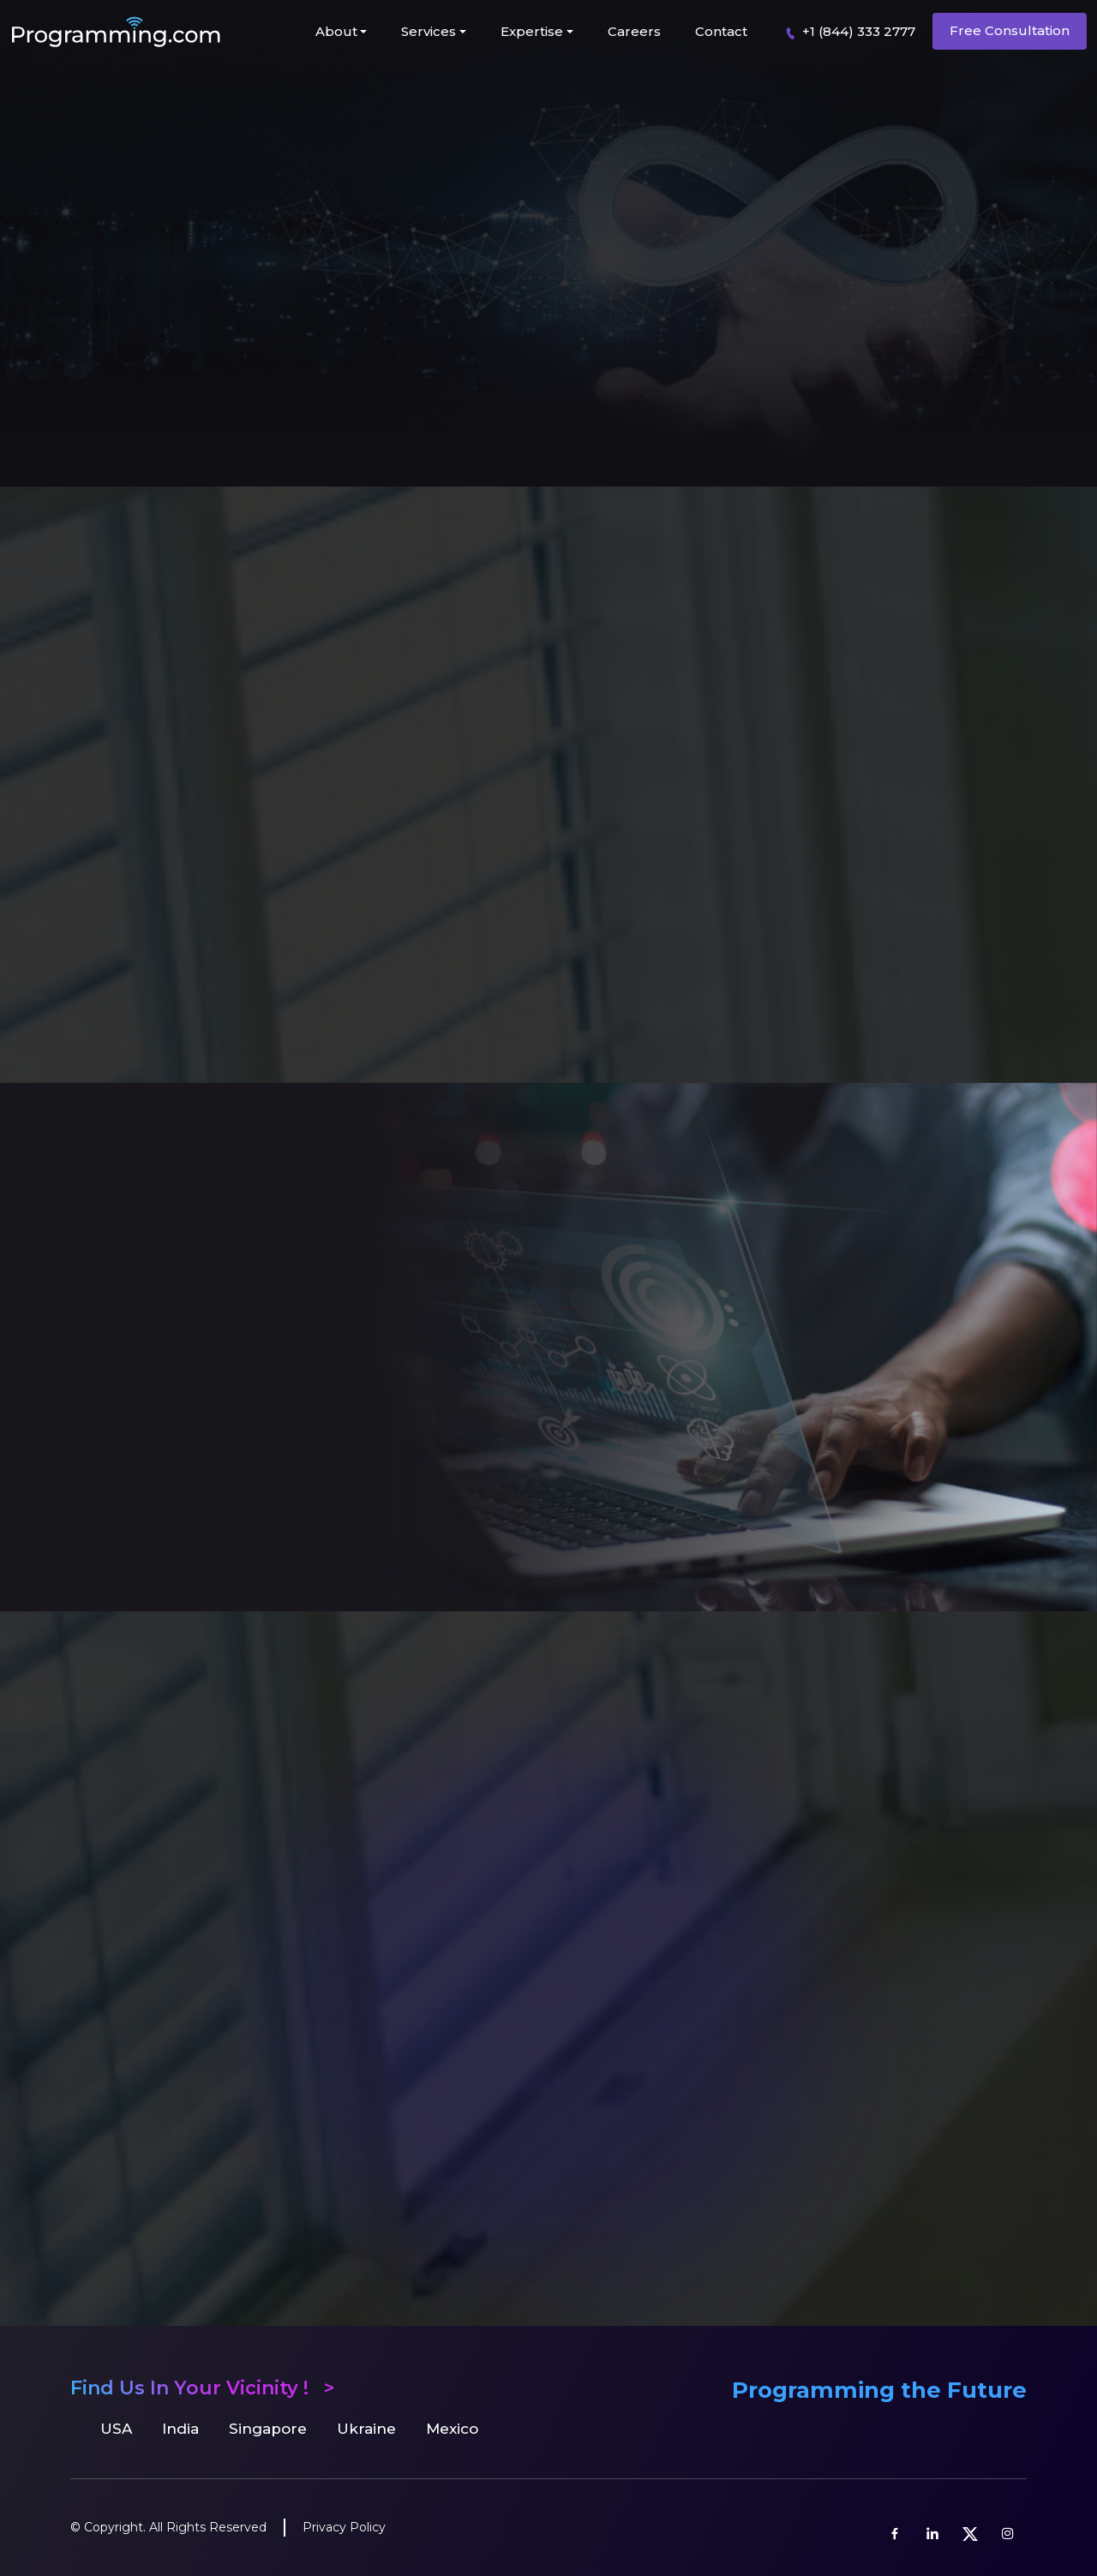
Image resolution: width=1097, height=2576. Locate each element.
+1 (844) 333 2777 (847, 32)
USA (116, 2428)
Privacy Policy (344, 2527)
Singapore (268, 2428)
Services (428, 31)
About (336, 31)
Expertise (532, 31)
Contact (721, 31)
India (180, 2428)
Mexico (452, 2428)
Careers (634, 31)
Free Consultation (1010, 30)
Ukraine (366, 2428)
